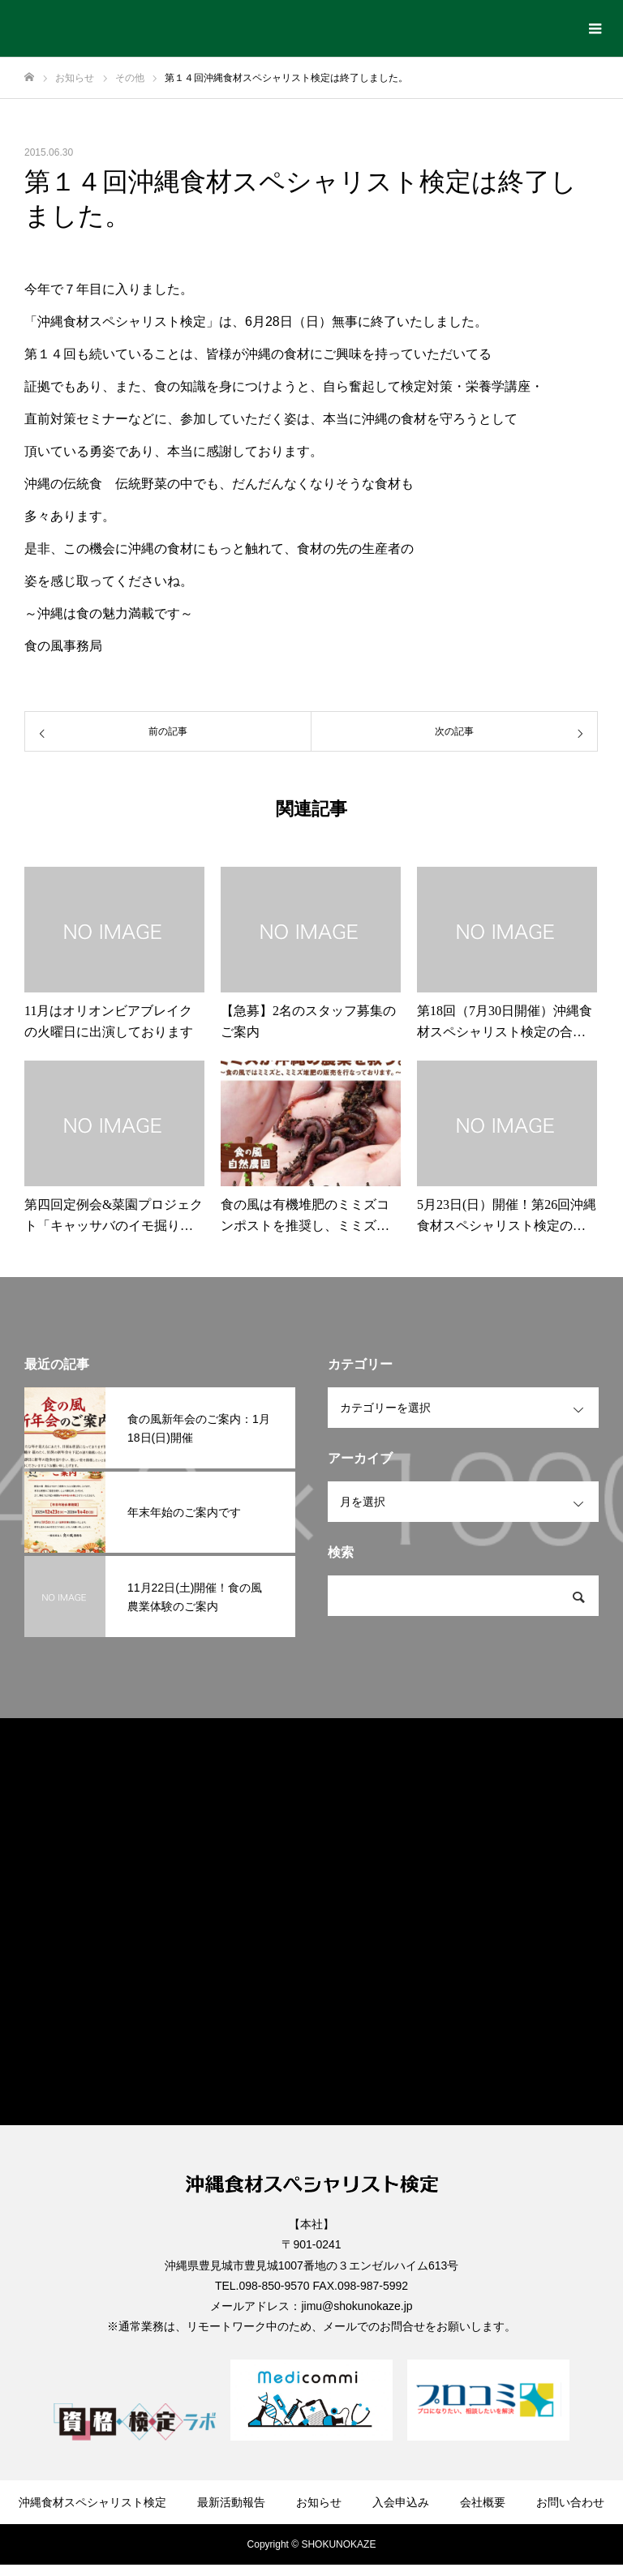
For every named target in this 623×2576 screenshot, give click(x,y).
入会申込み (400, 2502)
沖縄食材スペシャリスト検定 (92, 2502)
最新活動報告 (231, 2502)
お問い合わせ (570, 2502)
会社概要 (482, 2502)
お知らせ (319, 2502)
